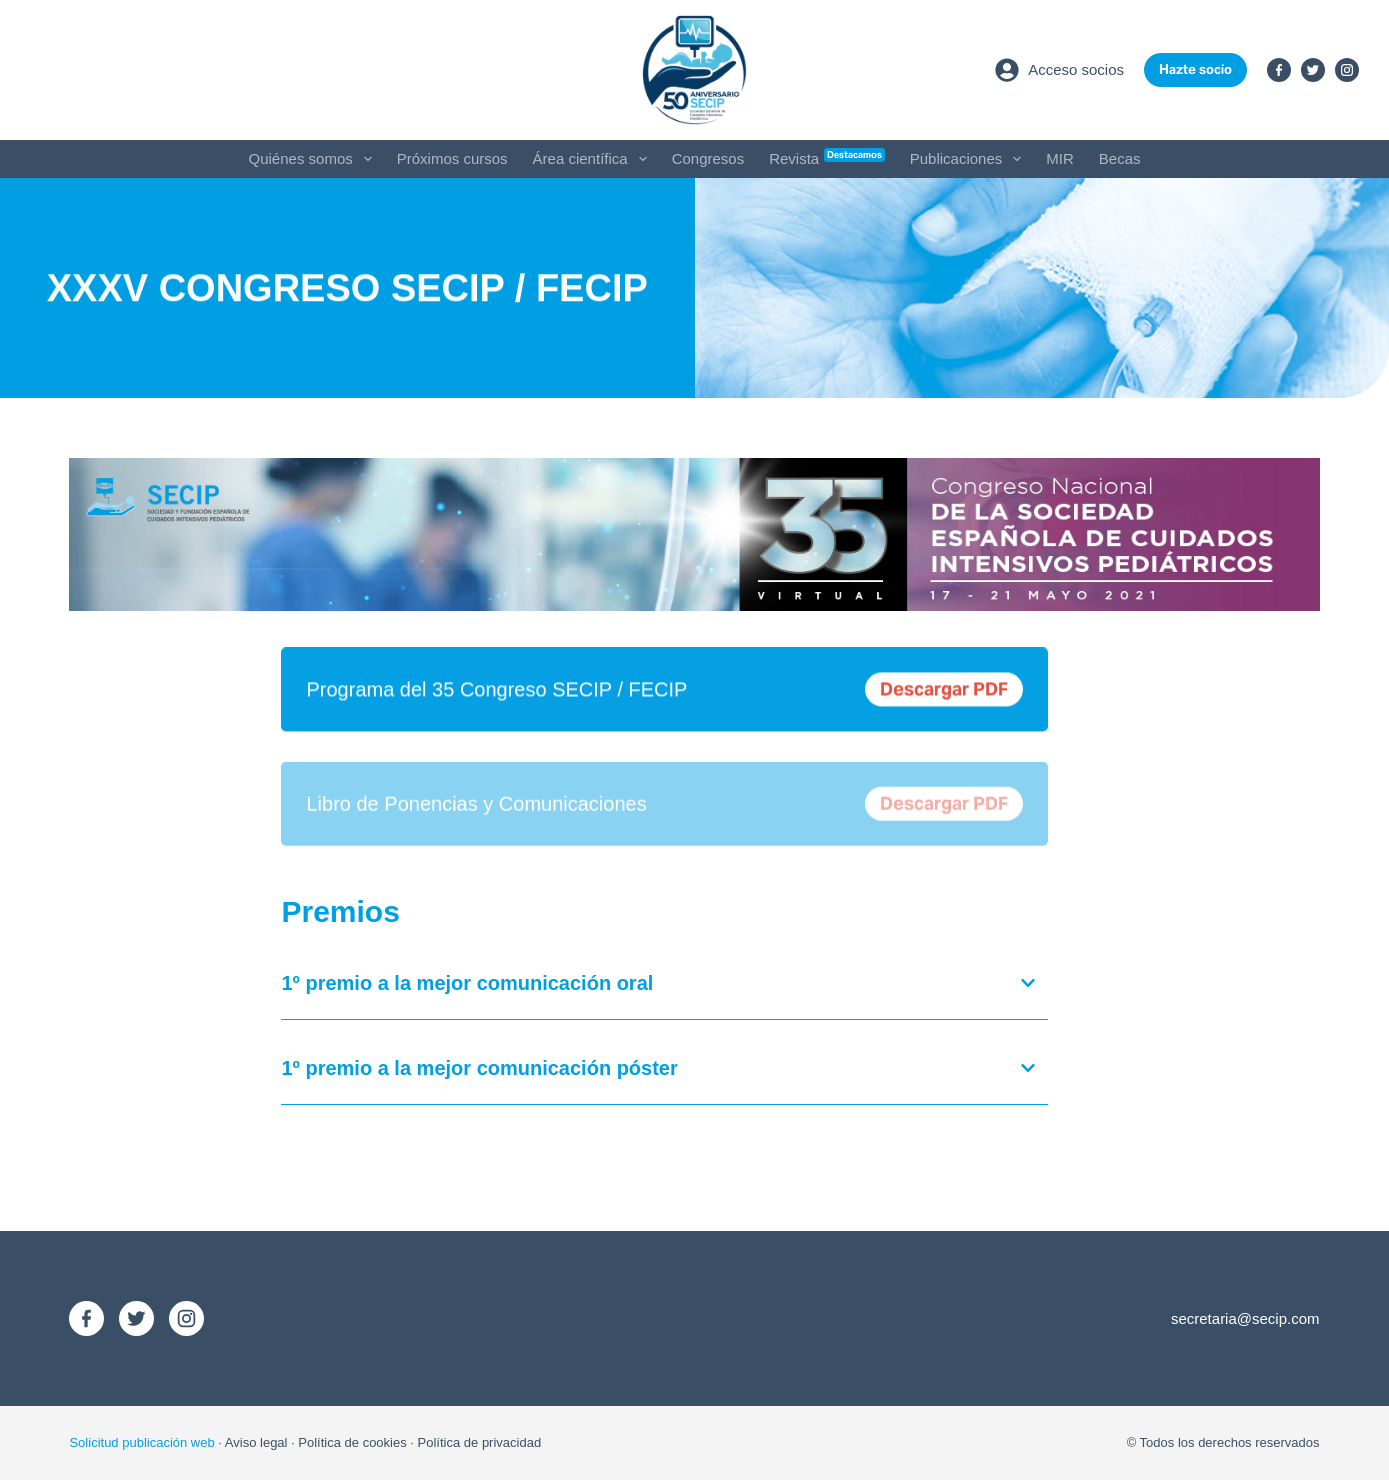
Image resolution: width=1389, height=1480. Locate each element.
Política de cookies (352, 1442)
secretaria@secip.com (1245, 1318)
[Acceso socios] (1059, 70)
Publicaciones (970, 159)
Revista (827, 157)
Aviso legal (256, 1442)
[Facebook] (1279, 70)
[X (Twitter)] (1313, 70)
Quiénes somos (314, 159)
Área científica (594, 159)
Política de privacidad (480, 1442)
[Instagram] (1347, 70)
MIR (1060, 158)
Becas (1120, 158)
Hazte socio (1195, 69)
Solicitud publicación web (141, 1442)
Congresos (708, 158)
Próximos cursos (452, 158)
